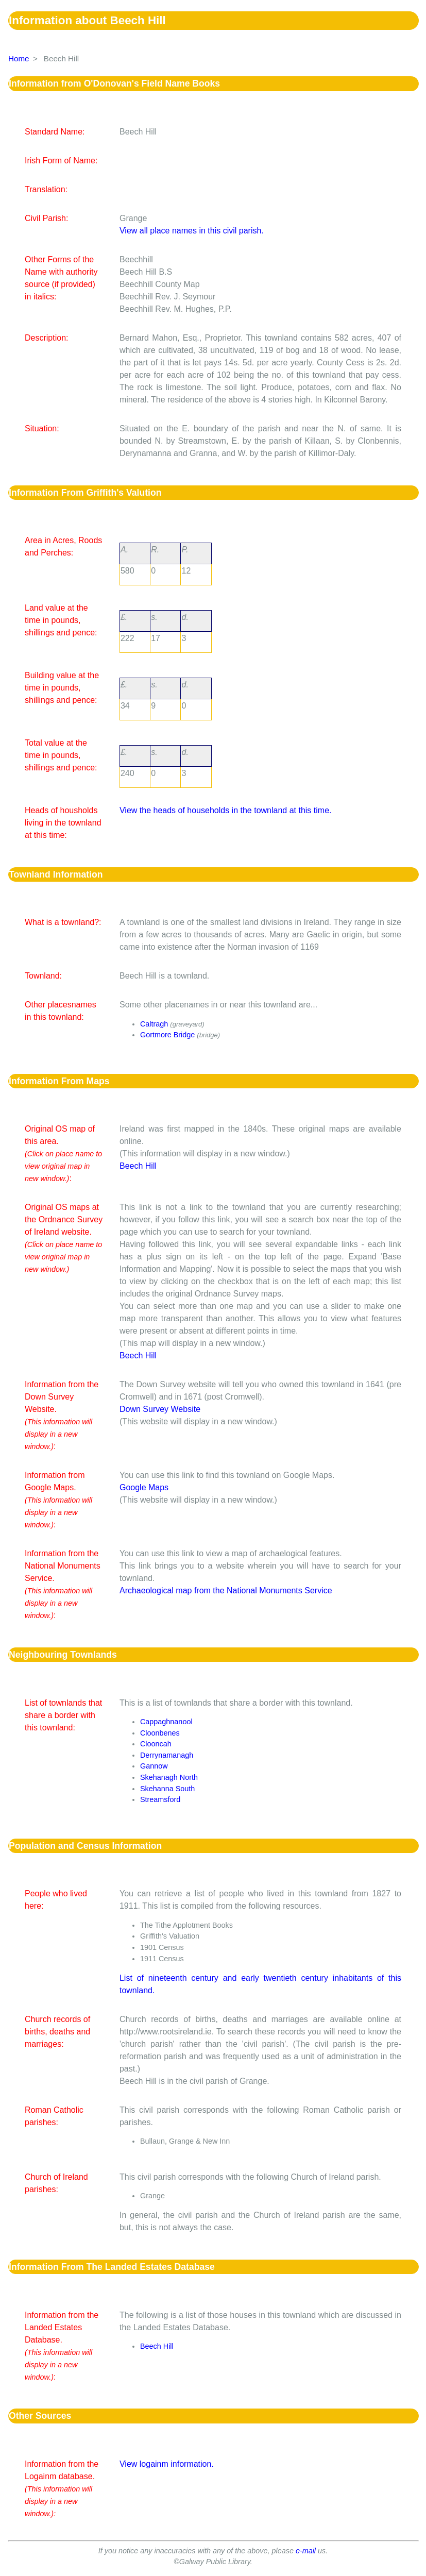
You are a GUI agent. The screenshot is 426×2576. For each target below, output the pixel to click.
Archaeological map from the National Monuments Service (226, 1590)
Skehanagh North (169, 1777)
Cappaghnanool (166, 1722)
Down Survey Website (160, 1409)
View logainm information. (167, 2464)
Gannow (154, 1766)
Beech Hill (138, 1165)
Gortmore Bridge (167, 1035)
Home (18, 58)
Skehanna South (167, 1788)
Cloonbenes (160, 1733)
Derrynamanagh (166, 1755)
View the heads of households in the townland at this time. (226, 810)
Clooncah (156, 1744)
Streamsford (160, 1799)
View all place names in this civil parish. (192, 230)
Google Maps (144, 1487)
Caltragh (154, 1024)
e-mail (306, 2551)
